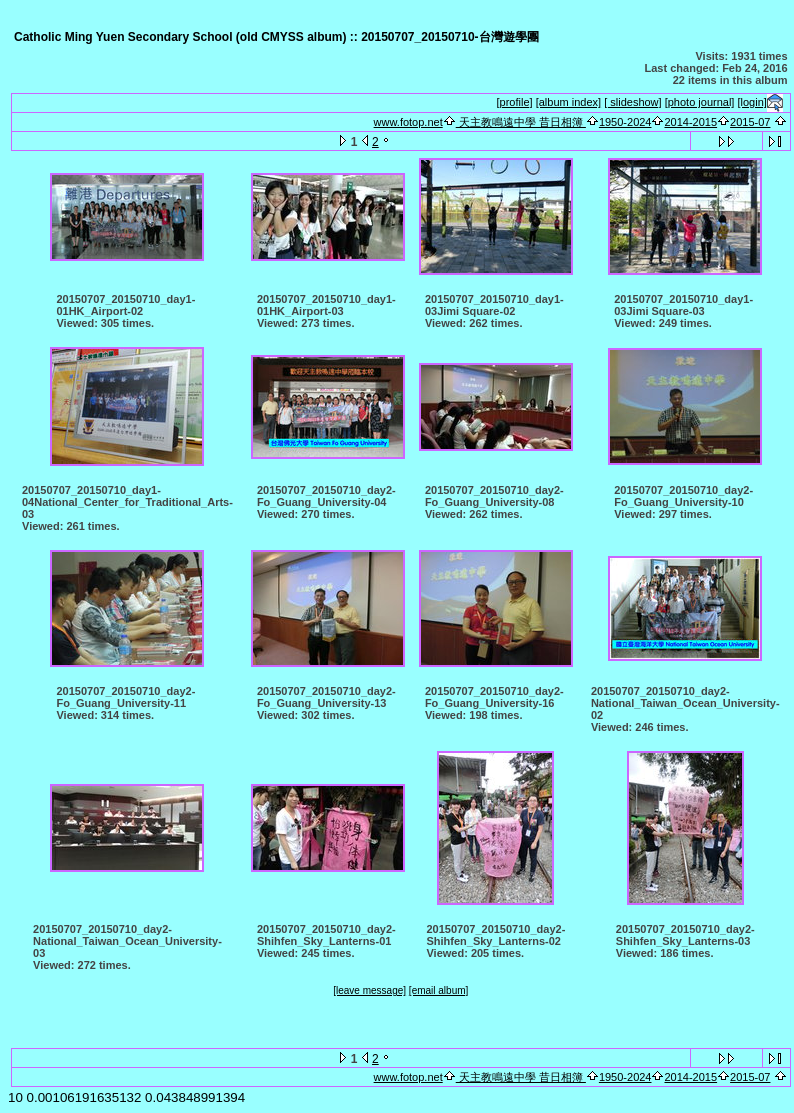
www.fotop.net (408, 122)
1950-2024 (625, 122)
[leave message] (369, 990)
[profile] (515, 102)
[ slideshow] (632, 102)
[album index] (568, 102)
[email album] (438, 990)
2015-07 (750, 122)
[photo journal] (700, 102)
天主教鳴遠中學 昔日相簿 (521, 122)
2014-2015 (690, 122)
